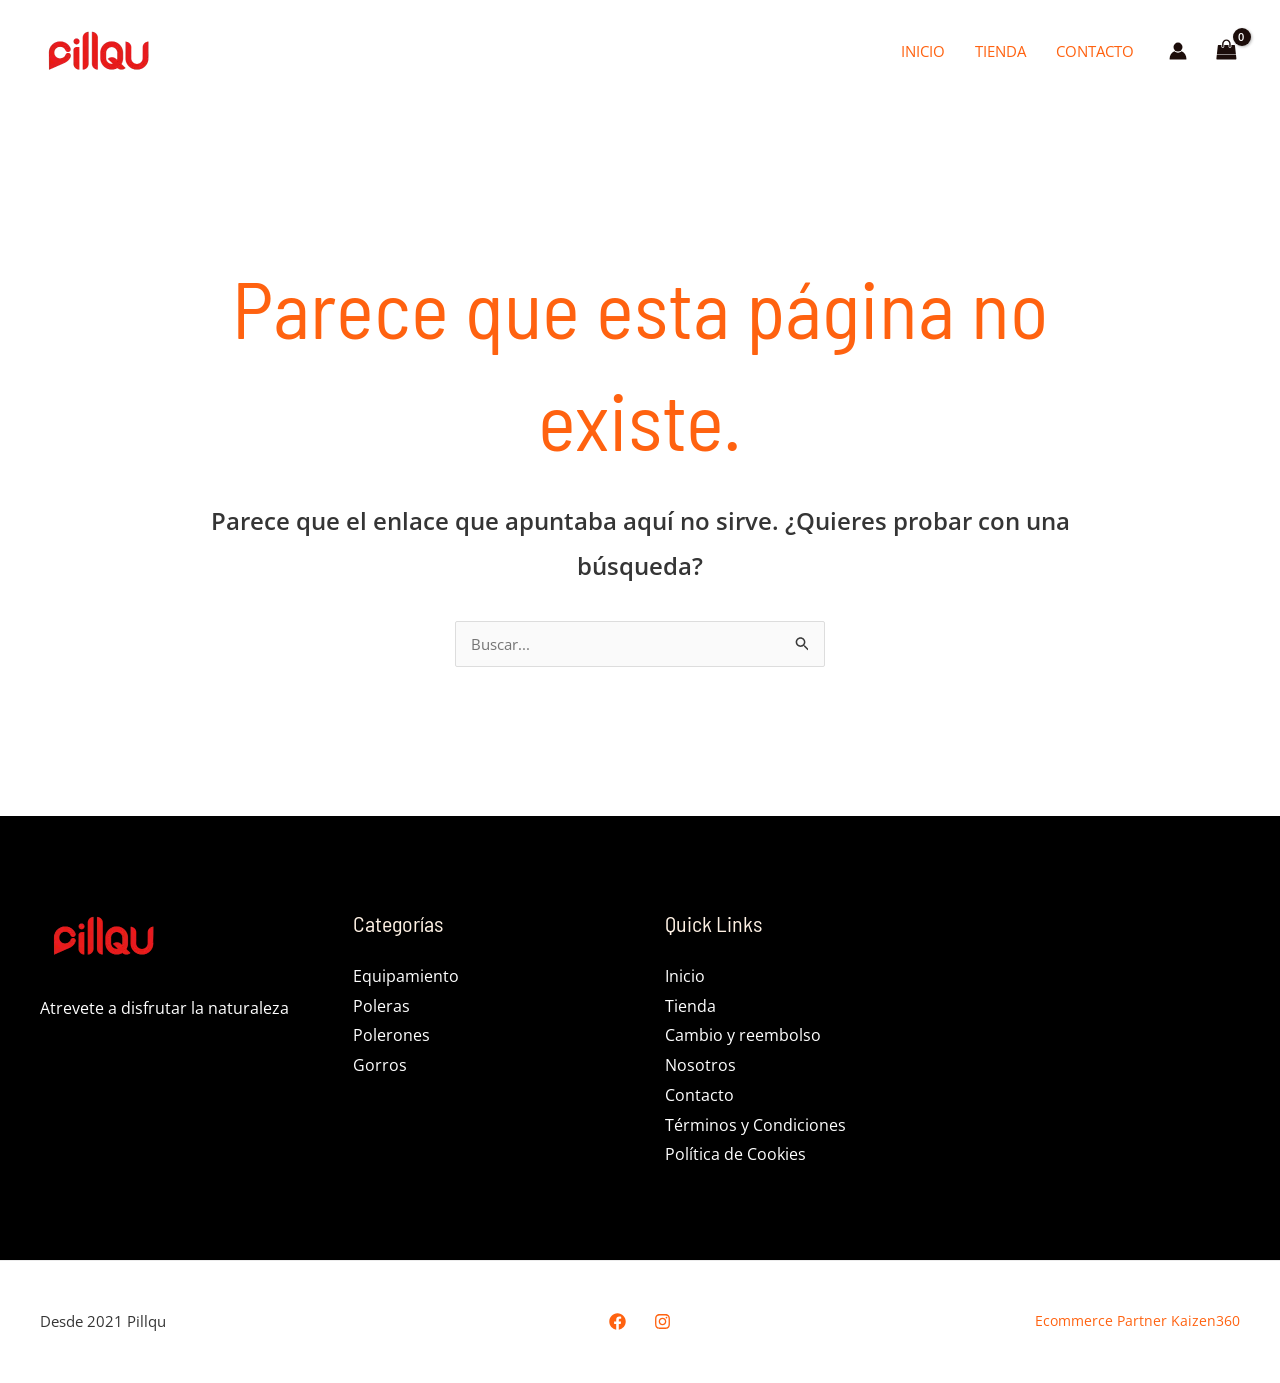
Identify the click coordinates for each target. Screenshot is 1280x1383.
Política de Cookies (735, 1156)
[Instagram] (662, 1323)
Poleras (381, 1008)
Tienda (1000, 51)
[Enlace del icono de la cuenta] (1178, 51)
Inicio (923, 51)
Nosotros (700, 1067)
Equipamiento (406, 978)
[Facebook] (617, 1323)
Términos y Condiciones (755, 1127)
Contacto (1095, 51)
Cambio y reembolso (743, 1037)
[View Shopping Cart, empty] (1226, 51)
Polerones (391, 1037)
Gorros (380, 1067)
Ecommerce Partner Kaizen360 (1123, 1322)
